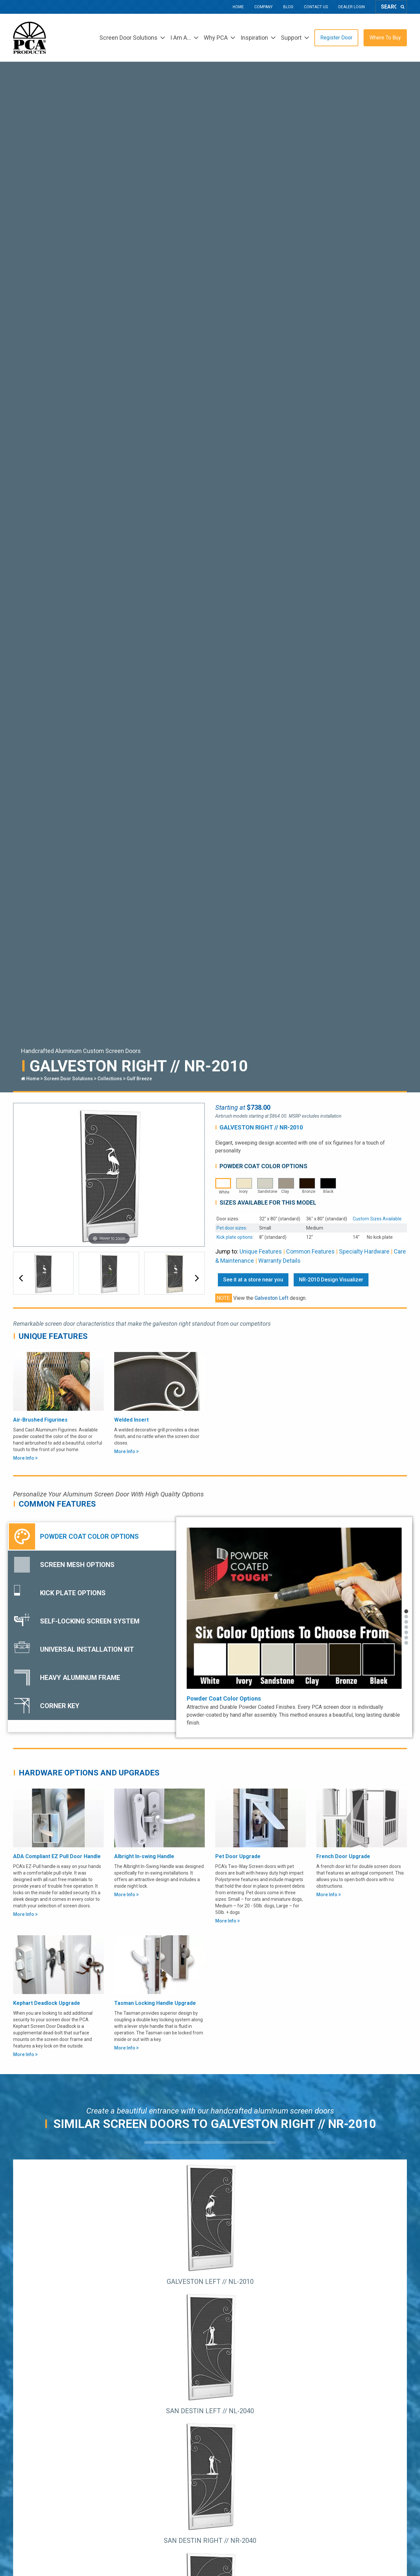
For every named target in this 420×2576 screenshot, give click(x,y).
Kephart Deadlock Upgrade (46, 2003)
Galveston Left (272, 1298)
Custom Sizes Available (377, 1218)
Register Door (336, 37)
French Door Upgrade (343, 1856)
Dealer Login (351, 7)
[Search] (402, 7)
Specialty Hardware (364, 1251)
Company (263, 7)
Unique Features (261, 1251)
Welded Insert (131, 1420)
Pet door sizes (231, 1228)
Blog (288, 7)
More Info (25, 1458)
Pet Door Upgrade (238, 1856)
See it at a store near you (253, 1280)
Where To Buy (385, 37)
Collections (109, 1078)
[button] (21, 1278)
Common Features (310, 1251)
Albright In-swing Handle (144, 1856)
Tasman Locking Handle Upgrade (155, 2003)
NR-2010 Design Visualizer (331, 1280)
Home (238, 7)
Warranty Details (279, 1260)
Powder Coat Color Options (224, 1698)
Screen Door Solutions (68, 1078)
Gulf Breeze (139, 1078)
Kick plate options (235, 1237)
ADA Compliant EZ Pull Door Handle (57, 1856)
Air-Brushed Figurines (40, 1420)
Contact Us (316, 7)
